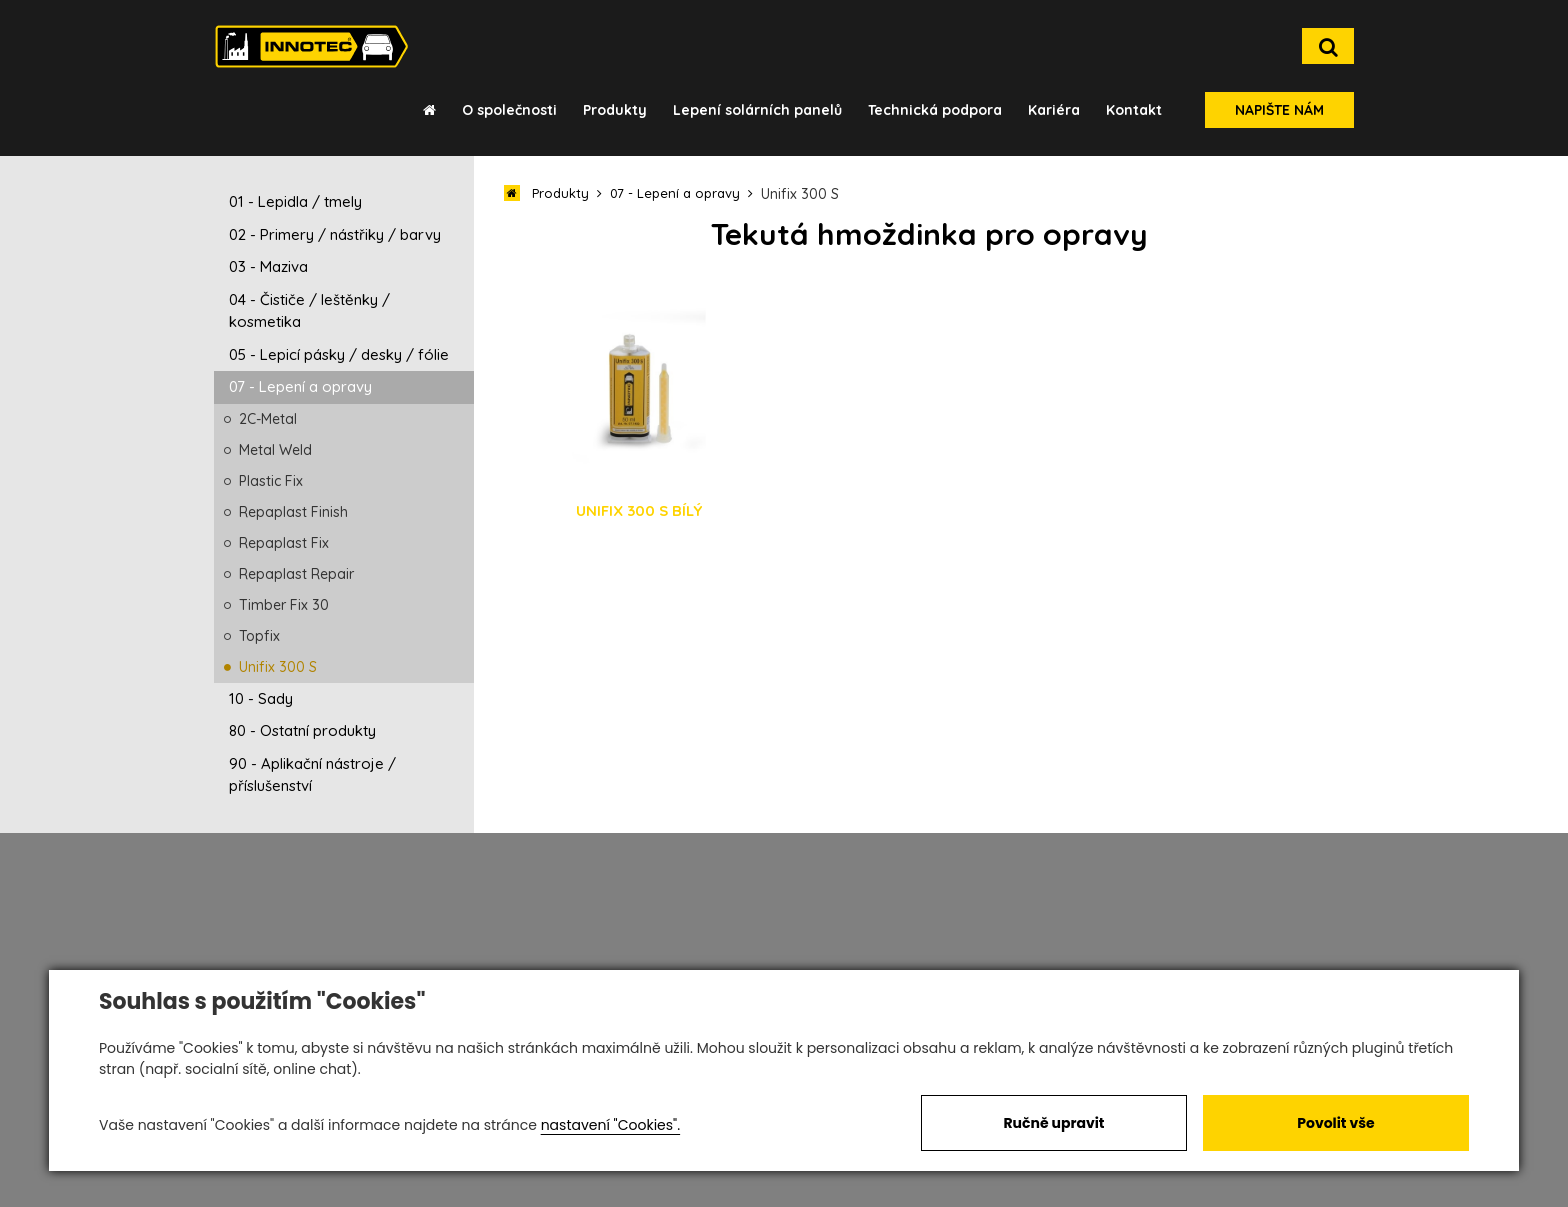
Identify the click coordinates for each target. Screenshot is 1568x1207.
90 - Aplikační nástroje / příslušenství (312, 775)
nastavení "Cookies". (610, 1125)
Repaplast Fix (284, 543)
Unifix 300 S (278, 667)
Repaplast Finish (293, 512)
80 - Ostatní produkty (302, 730)
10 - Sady (261, 698)
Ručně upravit (1053, 1123)
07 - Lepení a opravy (300, 386)
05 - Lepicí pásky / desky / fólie (339, 354)
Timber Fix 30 (284, 605)
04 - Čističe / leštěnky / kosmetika (309, 311)
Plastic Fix (271, 481)
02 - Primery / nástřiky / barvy (335, 234)
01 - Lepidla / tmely (295, 201)
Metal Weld (275, 450)
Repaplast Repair (296, 574)
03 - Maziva (268, 266)
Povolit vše (1335, 1123)
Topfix (259, 636)
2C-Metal (268, 419)
